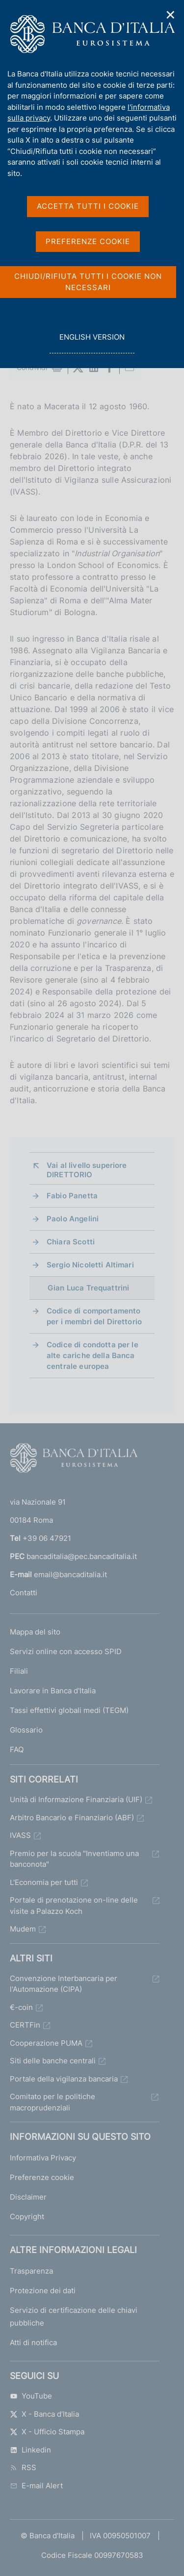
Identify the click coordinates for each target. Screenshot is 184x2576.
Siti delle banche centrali (53, 2060)
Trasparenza (31, 2271)
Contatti (23, 1592)
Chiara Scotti (71, 1241)
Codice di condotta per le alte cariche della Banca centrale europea (92, 1355)
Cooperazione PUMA (46, 2043)
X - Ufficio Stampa (47, 2431)
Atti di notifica (33, 2342)
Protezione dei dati (43, 2290)
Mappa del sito (35, 1631)
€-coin (21, 2007)
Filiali (19, 1671)
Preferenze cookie (42, 2177)
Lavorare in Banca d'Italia (53, 1690)
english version (92, 342)
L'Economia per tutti (44, 1882)
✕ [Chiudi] (171, 15)
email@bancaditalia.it (70, 1574)
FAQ (17, 1749)
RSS (23, 2467)
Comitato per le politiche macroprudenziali (52, 2102)
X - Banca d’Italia (44, 2414)
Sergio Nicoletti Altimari (90, 1264)
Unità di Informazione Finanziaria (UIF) (76, 1799)
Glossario (26, 1729)
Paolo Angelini (73, 1218)
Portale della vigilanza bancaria (64, 2078)
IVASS (20, 1835)
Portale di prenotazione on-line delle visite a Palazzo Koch (74, 1905)
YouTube (31, 2396)
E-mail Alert (36, 2485)
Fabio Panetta (72, 1195)
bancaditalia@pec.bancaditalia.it (81, 1556)
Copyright (27, 2216)
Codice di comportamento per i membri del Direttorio (94, 1316)
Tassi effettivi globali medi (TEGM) (69, 1710)
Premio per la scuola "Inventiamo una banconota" (74, 1859)
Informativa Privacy (43, 2157)
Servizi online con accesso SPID (66, 1651)
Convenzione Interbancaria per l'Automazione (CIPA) (63, 1984)
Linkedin (30, 2449)
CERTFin (25, 2025)
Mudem (23, 1928)
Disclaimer (28, 2197)
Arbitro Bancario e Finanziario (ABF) (72, 1817)
